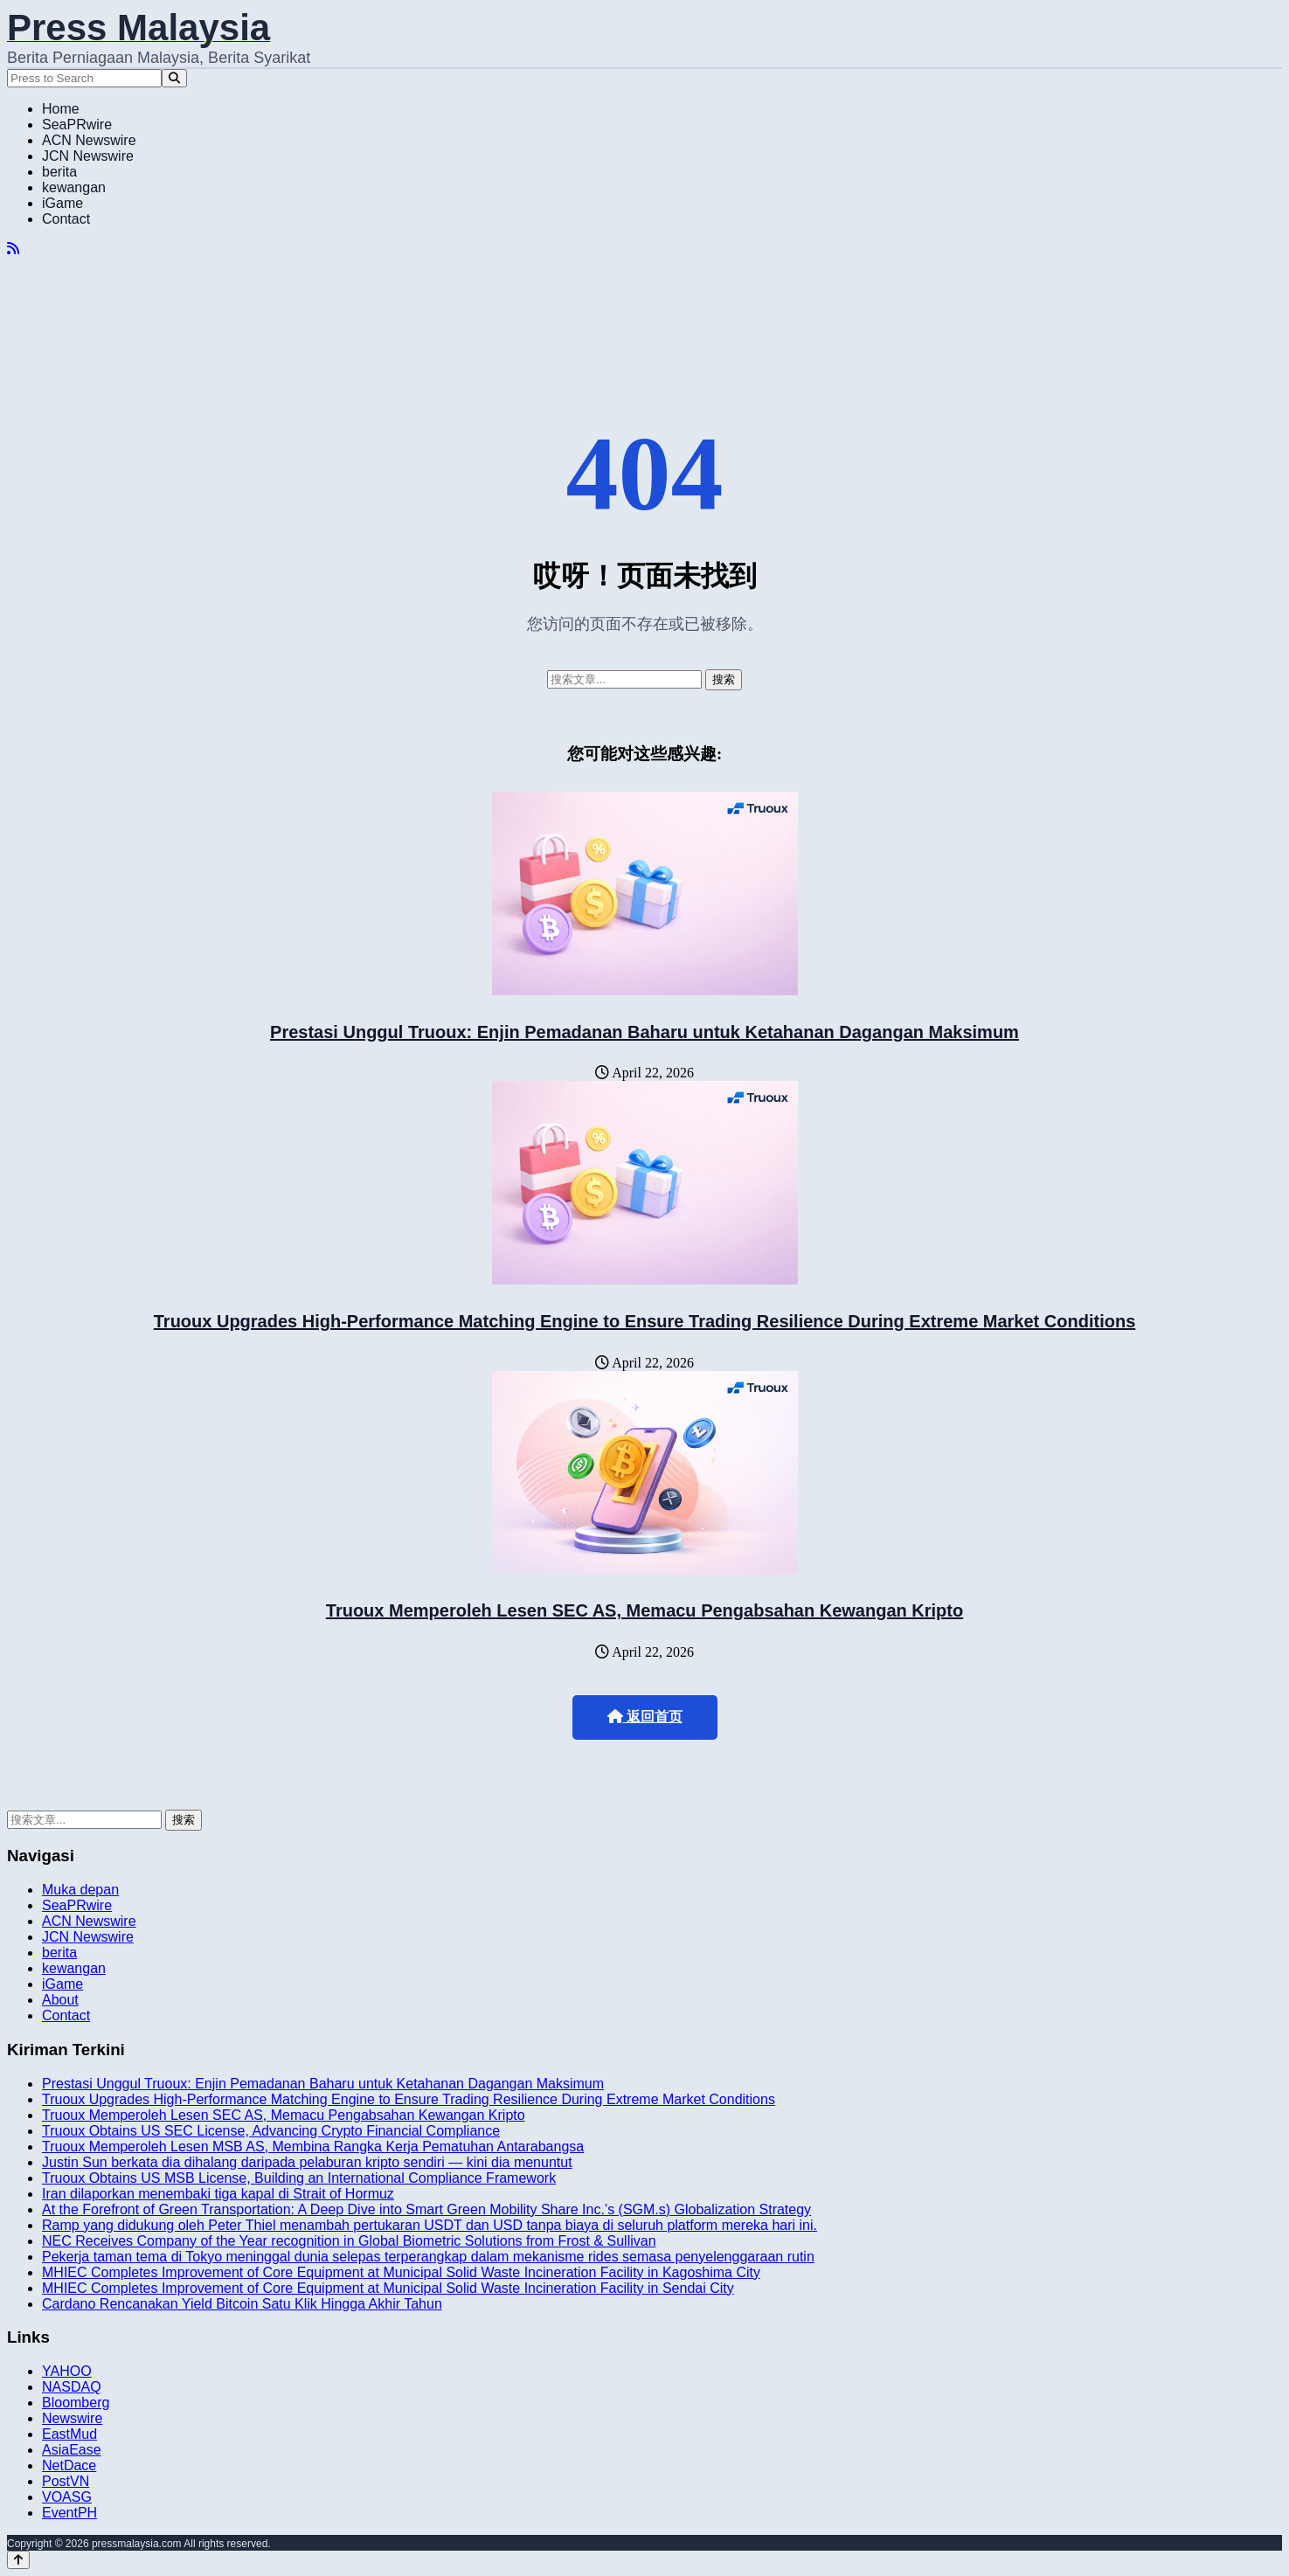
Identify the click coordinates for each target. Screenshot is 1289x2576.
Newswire (72, 2418)
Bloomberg (75, 2402)
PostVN (65, 2481)
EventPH (69, 2512)
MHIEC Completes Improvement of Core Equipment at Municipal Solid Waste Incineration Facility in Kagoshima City (401, 2272)
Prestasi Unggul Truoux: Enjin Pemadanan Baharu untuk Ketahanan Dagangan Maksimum (644, 1032)
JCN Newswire (88, 156)
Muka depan (80, 1889)
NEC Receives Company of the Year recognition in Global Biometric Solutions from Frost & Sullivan (349, 2240)
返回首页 (645, 1716)
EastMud (69, 2434)
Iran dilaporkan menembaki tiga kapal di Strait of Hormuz (218, 2193)
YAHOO (67, 2371)
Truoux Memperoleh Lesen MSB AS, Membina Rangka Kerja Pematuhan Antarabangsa (313, 2146)
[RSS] (13, 248)
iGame (62, 203)
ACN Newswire (89, 140)
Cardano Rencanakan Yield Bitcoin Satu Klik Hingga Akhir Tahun (242, 2303)
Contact (66, 218)
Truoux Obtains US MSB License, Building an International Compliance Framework (299, 2178)
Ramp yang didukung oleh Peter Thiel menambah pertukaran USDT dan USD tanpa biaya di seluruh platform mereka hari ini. (429, 2225)
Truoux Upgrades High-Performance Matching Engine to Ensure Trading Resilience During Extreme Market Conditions (645, 1321)
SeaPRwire (77, 124)
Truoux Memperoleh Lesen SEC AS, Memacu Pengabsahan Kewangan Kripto (644, 1610)
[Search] (174, 78)
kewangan (74, 187)
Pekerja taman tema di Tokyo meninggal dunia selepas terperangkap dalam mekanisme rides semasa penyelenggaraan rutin (428, 2256)
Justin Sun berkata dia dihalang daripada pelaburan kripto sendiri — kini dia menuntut (307, 2162)
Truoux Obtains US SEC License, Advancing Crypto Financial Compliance (271, 2130)
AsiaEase (71, 2449)
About (60, 1999)
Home (61, 108)
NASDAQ (71, 2386)
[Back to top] (18, 2560)
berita (59, 171)
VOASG (67, 2496)
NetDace (69, 2465)
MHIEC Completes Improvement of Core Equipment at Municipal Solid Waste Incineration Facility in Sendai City (388, 2288)
